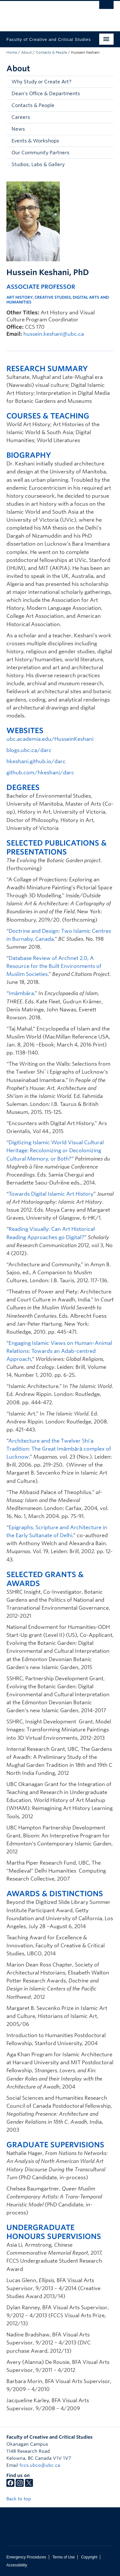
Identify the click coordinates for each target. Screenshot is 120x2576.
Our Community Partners (40, 153)
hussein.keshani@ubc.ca (53, 334)
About (26, 52)
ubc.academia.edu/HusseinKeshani (49, 739)
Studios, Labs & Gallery (38, 164)
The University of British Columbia (44, 13)
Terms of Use (63, 2557)
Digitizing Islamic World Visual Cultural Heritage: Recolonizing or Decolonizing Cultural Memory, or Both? (55, 1150)
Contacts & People (51, 52)
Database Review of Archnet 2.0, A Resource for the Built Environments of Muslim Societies (53, 966)
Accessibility (16, 2565)
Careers (21, 117)
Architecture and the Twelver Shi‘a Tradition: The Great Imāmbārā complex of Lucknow (58, 1449)
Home (11, 52)
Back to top (21, 2498)
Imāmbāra (21, 993)
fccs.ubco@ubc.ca (40, 2465)
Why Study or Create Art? (41, 82)
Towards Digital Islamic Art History (51, 1194)
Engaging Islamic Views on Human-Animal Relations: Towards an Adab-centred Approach (59, 1351)
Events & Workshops (35, 141)
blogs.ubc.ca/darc (29, 750)
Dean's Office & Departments (46, 93)
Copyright (89, 2557)
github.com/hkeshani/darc (40, 773)
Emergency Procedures (26, 2557)
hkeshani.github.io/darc (36, 761)
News (18, 129)
